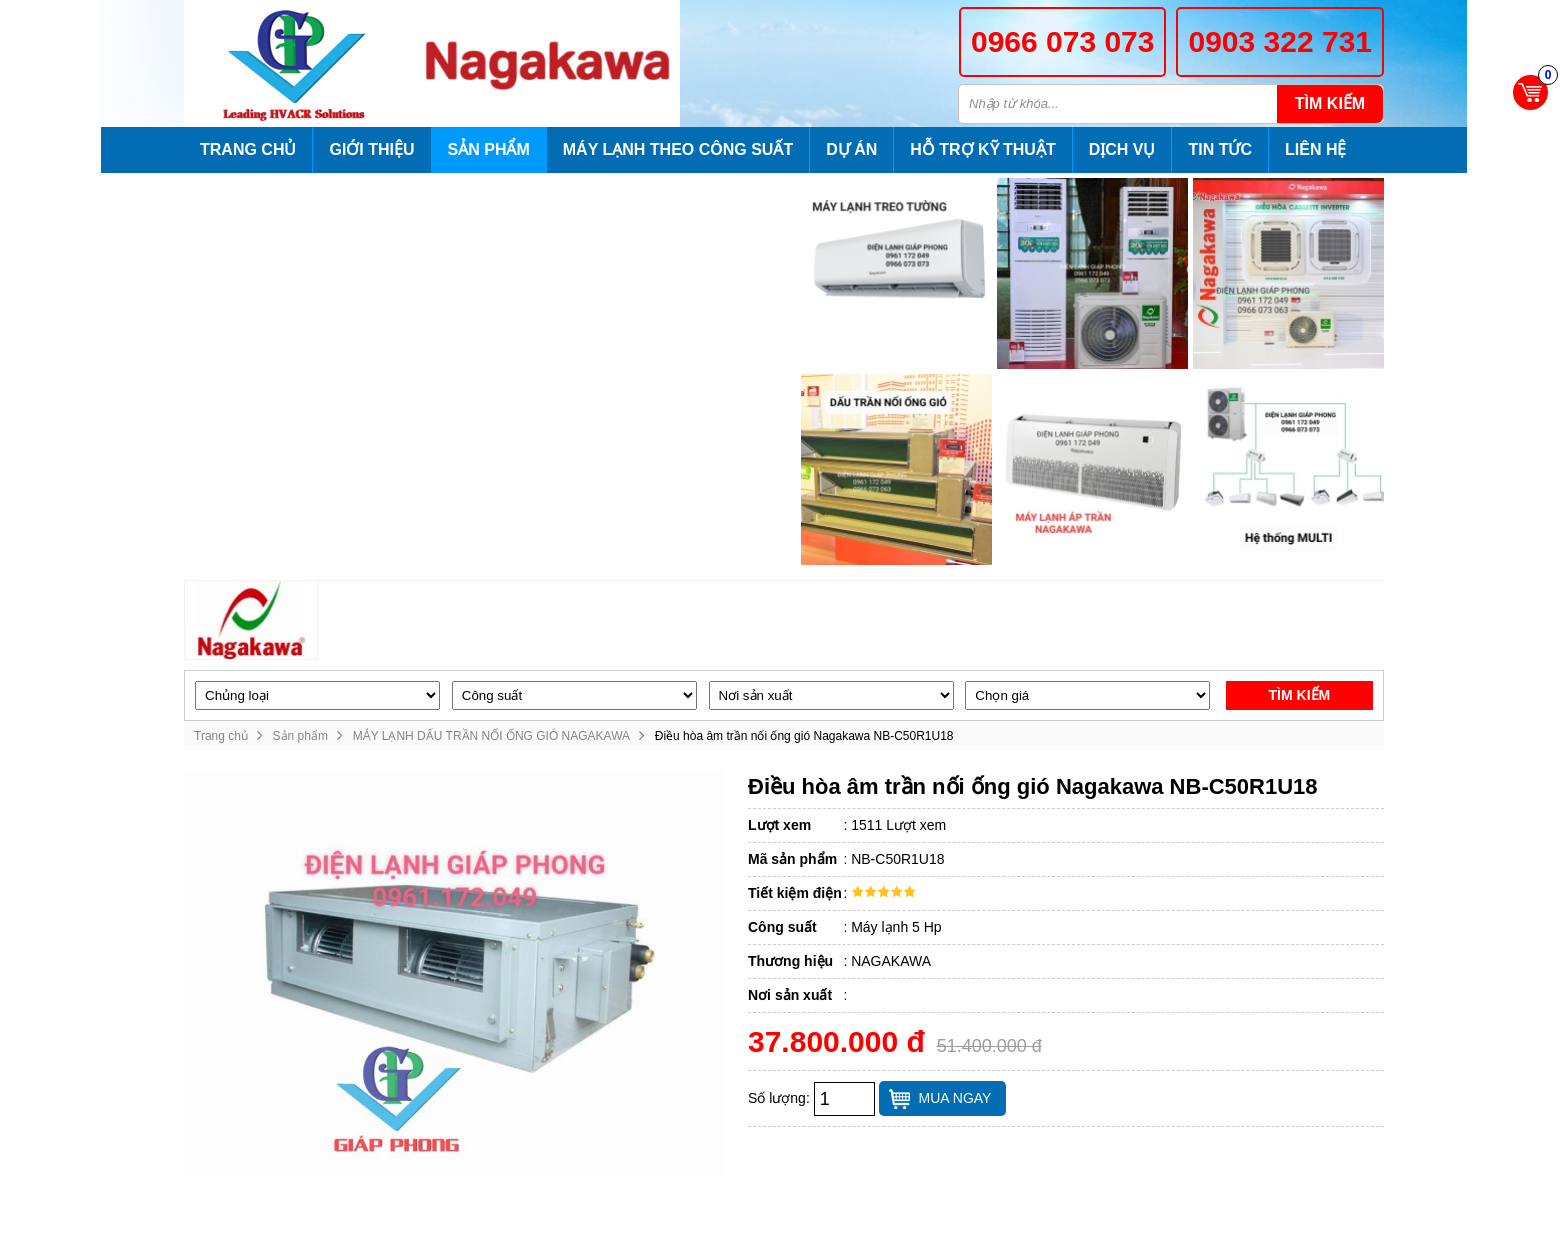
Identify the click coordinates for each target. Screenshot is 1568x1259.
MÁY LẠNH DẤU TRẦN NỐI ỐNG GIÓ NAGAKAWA (491, 736)
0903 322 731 (1280, 41)
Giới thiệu (371, 149)
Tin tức (1220, 149)
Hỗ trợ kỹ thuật (982, 149)
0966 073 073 (1063, 41)
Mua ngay (955, 1098)
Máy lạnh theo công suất (678, 149)
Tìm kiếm (1330, 103)
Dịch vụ (1122, 149)
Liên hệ (1315, 149)
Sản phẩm (489, 149)
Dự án (851, 149)
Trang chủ (248, 149)
